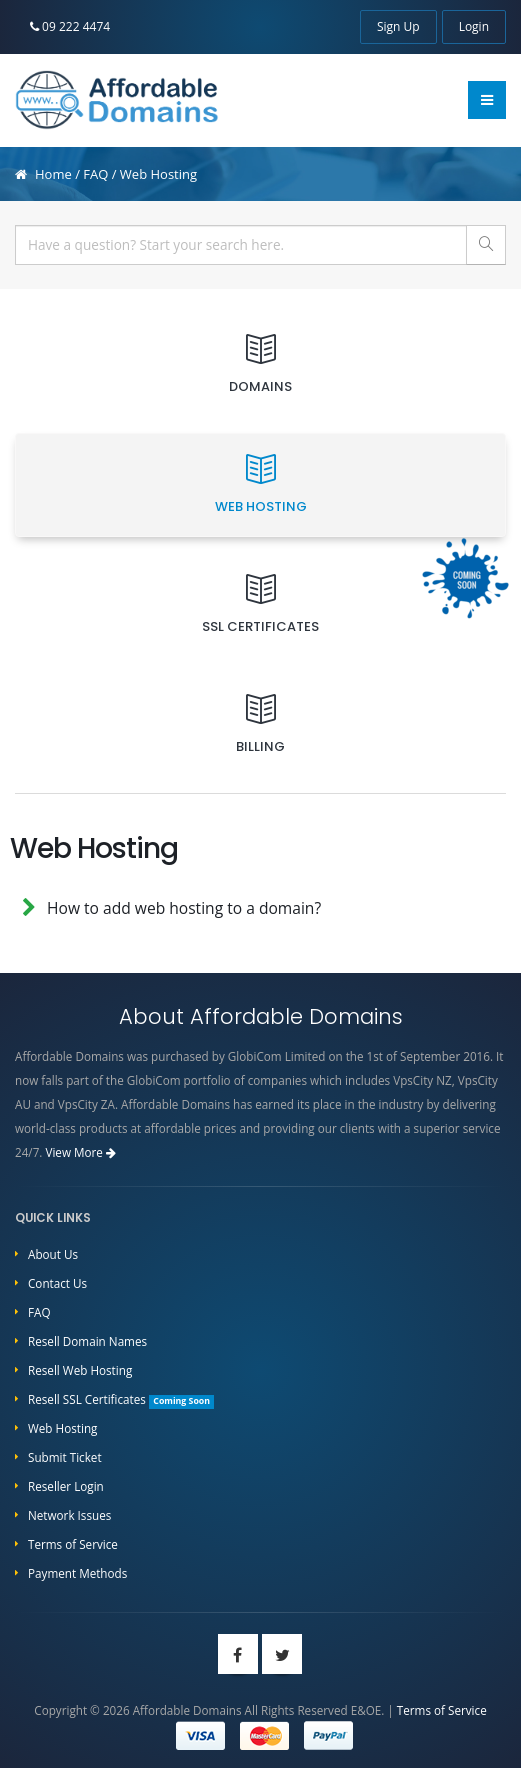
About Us (53, 1254)
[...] (241, 245)
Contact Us (57, 1283)
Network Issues (69, 1515)
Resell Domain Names (87, 1341)
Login (474, 26)
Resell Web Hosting (80, 1370)
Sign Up (398, 26)
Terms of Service (73, 1544)
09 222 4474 (70, 26)
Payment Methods (77, 1573)
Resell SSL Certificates (121, 1399)
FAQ (95, 174)
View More (80, 1152)
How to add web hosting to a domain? (184, 908)
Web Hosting (62, 1428)
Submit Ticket (65, 1457)
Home (53, 174)
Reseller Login (66, 1486)
